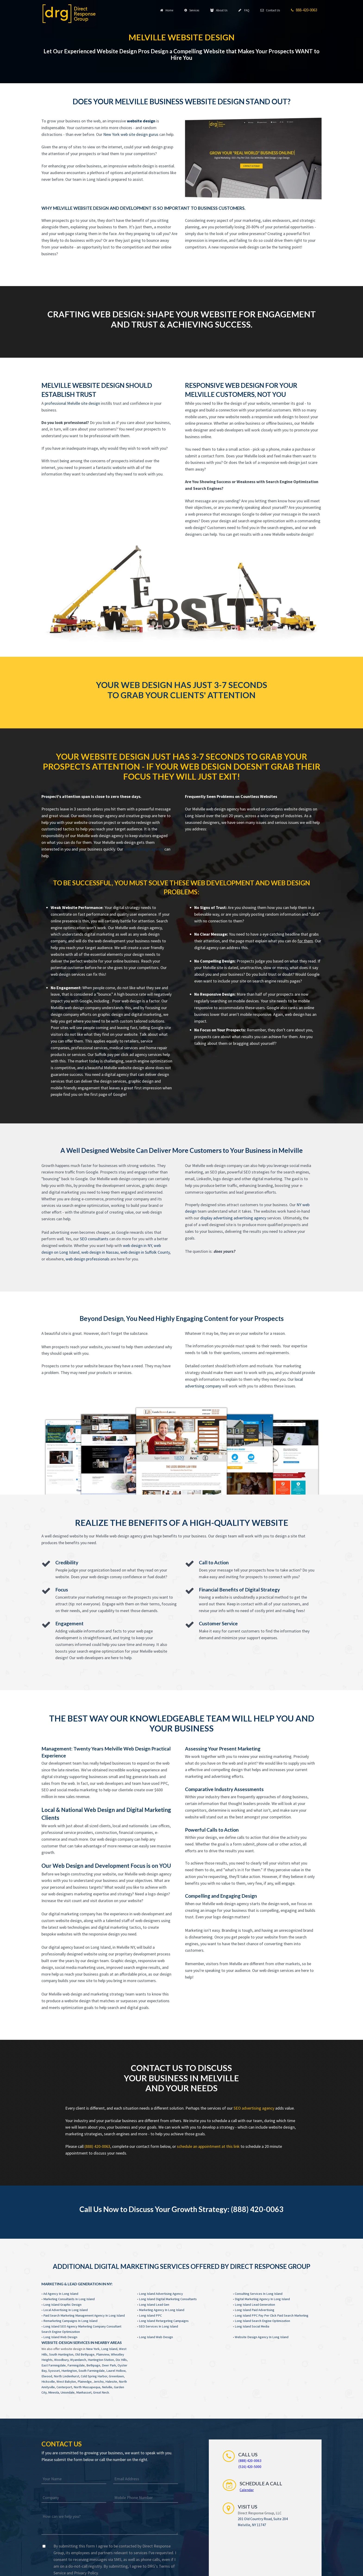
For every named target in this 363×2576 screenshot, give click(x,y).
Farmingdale (76, 2365)
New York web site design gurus (130, 134)
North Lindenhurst (66, 2376)
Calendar (247, 2489)
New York (93, 2349)
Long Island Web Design (60, 2337)
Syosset (54, 2371)
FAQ (243, 10)
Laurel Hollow (115, 2371)
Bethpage (93, 2365)
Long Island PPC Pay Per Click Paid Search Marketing (271, 2315)
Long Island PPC (150, 2315)
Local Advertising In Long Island (65, 2310)
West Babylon (66, 2381)
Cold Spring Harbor (94, 2376)
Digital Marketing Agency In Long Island (262, 2299)
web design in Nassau (100, 1252)
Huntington (69, 2371)
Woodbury (61, 2360)
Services (191, 10)
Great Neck (101, 2392)
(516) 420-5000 (249, 2466)
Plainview (102, 2354)
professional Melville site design (72, 403)
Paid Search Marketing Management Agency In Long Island (84, 2315)
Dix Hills (121, 2360)
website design (141, 121)
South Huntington (61, 2354)
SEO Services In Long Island (158, 2326)
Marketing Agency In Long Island (161, 2310)
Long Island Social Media (252, 2326)
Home (166, 10)
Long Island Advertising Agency (161, 2294)
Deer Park (109, 2365)
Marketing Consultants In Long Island (69, 2299)
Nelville (107, 2387)
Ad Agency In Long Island (60, 2294)
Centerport (64, 2387)
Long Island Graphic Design (62, 2304)
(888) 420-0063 (97, 2146)
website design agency (143, 849)
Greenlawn (116, 2376)
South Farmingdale (91, 2371)
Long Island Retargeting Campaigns (164, 2321)
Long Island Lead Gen (154, 2304)
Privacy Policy (86, 2573)
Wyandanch (78, 2360)
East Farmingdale (53, 2365)
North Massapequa (87, 2387)
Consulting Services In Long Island (258, 2294)
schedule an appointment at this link (208, 2146)
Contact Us (270, 10)
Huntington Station (101, 2360)
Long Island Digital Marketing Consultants (168, 2299)
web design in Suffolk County (145, 1252)
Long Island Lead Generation (255, 2304)
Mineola (53, 2392)
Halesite (111, 2381)
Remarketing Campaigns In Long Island (70, 2321)
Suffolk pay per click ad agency (121, 1054)
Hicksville (48, 2381)
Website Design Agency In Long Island (261, 2337)
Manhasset (83, 2392)
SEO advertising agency (254, 2108)
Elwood (46, 2376)
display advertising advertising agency (233, 1218)
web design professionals (88, 1259)
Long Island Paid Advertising (254, 2310)
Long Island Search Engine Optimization (262, 2321)
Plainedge (85, 2381)
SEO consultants (94, 1238)
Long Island (109, 2349)
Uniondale (68, 2392)
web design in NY (137, 1245)
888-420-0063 (304, 10)
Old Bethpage (84, 2354)
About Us (218, 10)
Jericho (98, 2381)
